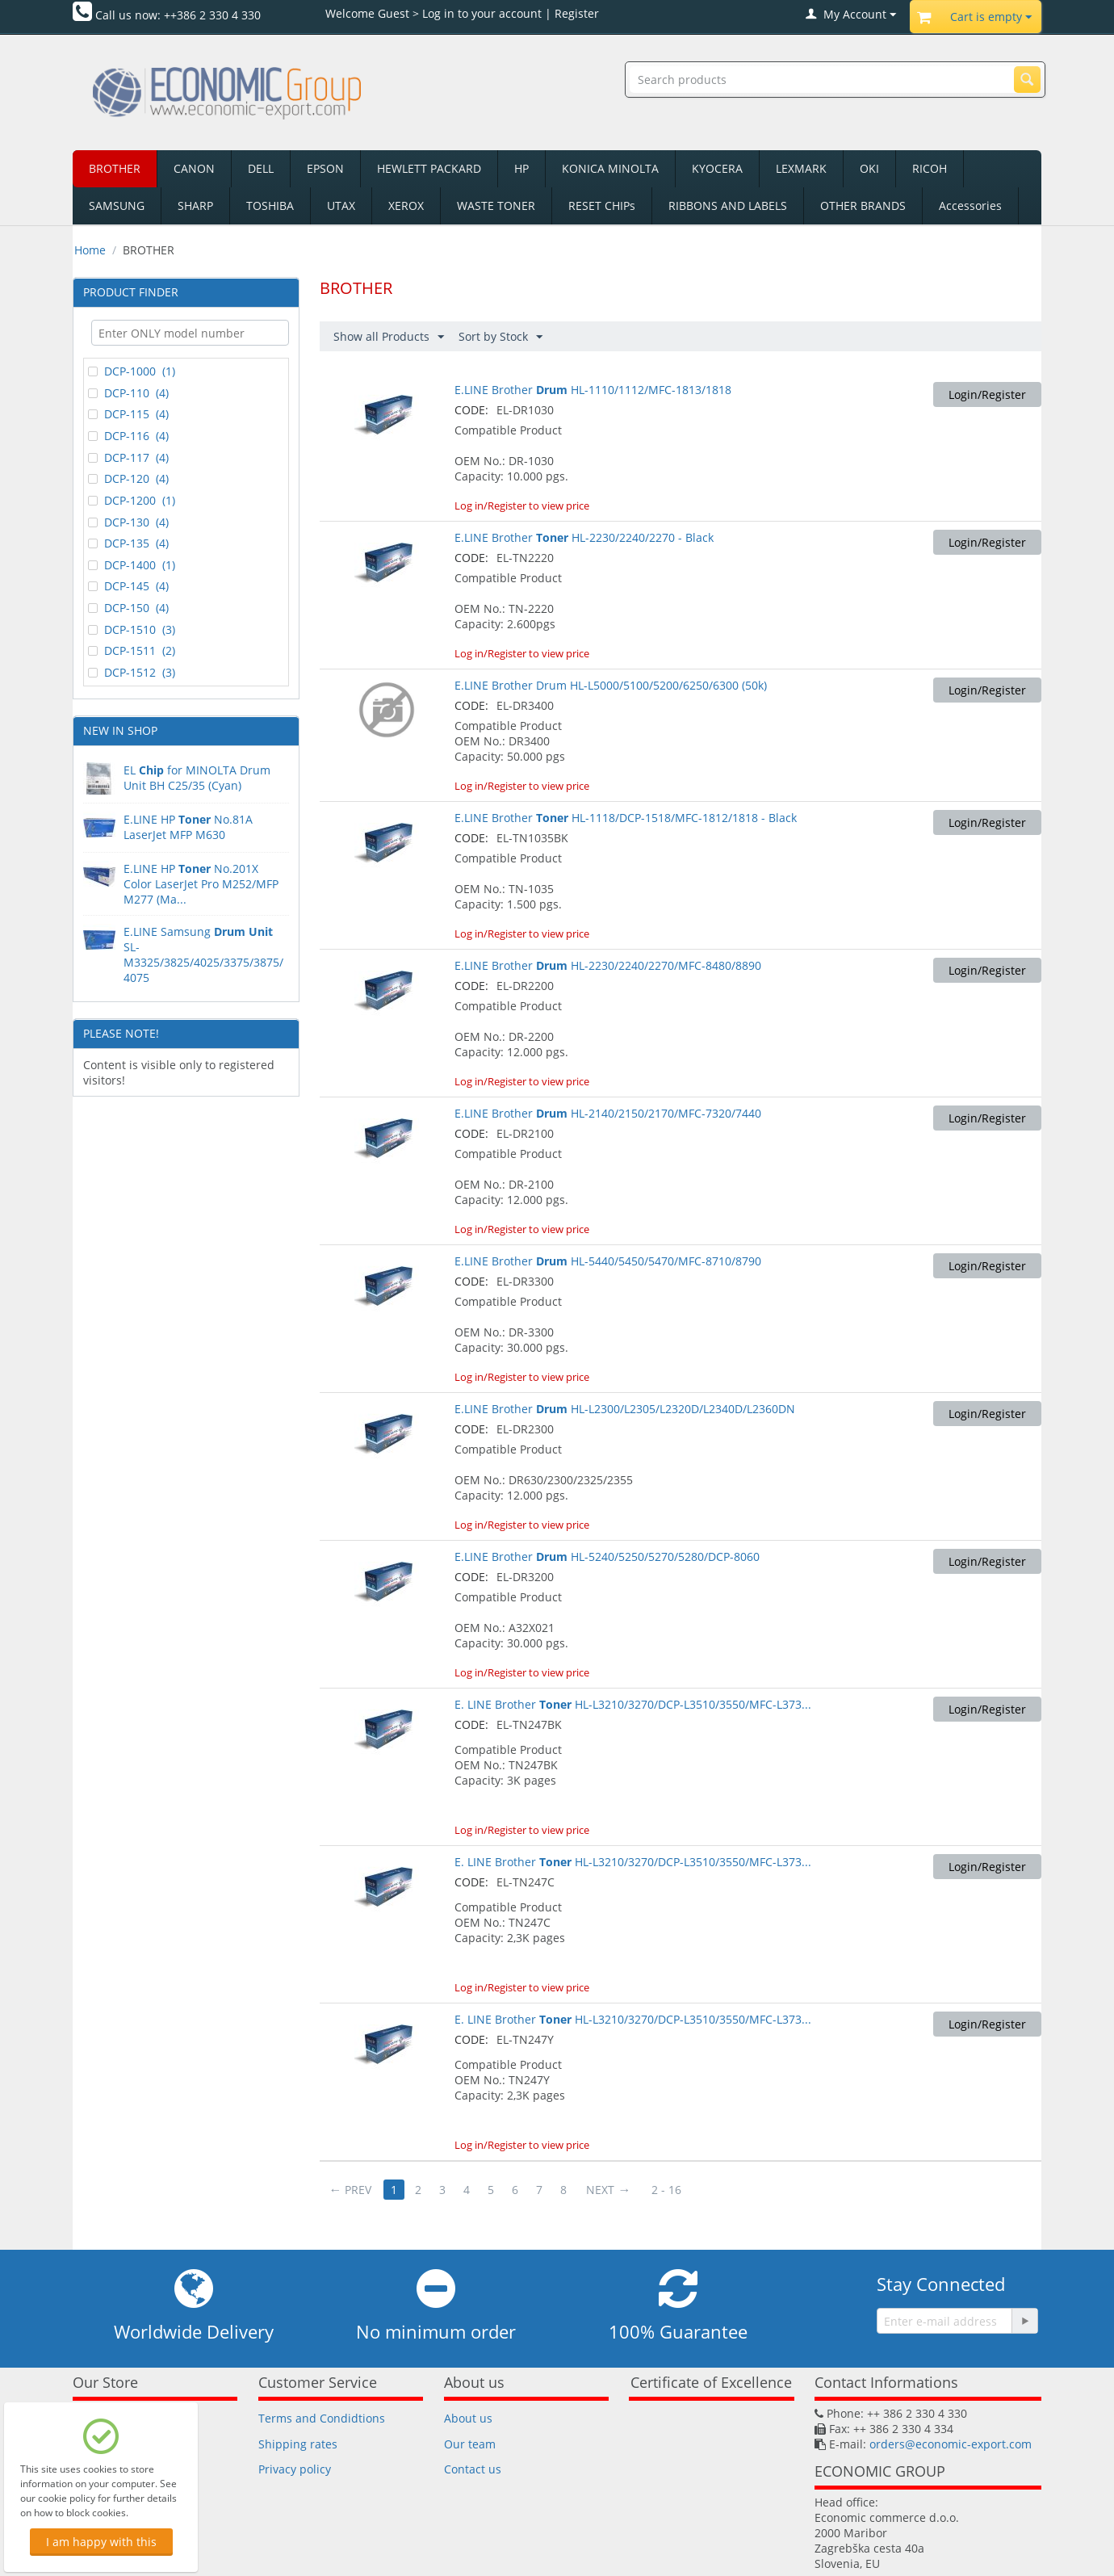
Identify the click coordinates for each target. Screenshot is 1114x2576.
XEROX (406, 205)
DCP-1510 (131, 630)
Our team (470, 2444)
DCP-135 (128, 543)
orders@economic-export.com (950, 2444)
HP (521, 168)
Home (90, 250)
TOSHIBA (270, 205)
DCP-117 (128, 458)
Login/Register (987, 394)
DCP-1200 (131, 500)
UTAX (341, 205)
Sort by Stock (500, 337)
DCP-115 (128, 414)
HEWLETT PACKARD (429, 168)
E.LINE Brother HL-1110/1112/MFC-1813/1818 (592, 389)
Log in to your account (482, 13)
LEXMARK (801, 168)
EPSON (325, 168)
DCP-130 (128, 522)
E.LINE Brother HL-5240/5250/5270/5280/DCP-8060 (607, 1556)
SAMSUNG (116, 205)
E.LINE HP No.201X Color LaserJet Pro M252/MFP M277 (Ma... (201, 884)
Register (577, 13)
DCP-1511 (131, 651)
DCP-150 (128, 608)
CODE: (471, 409)
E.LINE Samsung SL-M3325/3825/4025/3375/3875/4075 (203, 954)
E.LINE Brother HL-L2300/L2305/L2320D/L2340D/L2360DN (624, 1408)
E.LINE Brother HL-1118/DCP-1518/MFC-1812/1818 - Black (625, 817)
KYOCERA (717, 168)
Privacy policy (294, 2469)
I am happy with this (101, 2541)
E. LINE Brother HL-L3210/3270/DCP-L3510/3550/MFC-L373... (632, 1704)
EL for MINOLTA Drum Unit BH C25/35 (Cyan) (197, 777)
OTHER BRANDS (863, 205)
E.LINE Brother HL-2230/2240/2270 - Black (584, 537)
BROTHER (114, 168)
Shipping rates (297, 2444)
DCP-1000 (131, 371)
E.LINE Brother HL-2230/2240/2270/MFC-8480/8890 (607, 965)
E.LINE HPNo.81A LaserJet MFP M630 (188, 827)
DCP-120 (128, 479)
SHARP (195, 205)
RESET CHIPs (601, 205)
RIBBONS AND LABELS (727, 205)
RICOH (929, 168)
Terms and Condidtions (321, 2418)
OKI (869, 168)
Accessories (970, 205)
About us (468, 2418)
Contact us (472, 2469)
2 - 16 (666, 2189)
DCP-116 (128, 436)
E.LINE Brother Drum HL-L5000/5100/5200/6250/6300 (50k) (610, 685)
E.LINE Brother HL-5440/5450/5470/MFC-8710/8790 (607, 1261)
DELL (261, 168)
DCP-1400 (131, 565)
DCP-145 (128, 586)
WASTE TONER (496, 205)
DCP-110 (128, 393)
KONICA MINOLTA (610, 168)
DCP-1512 (131, 672)
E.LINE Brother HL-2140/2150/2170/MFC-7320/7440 (607, 1113)
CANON (194, 168)
